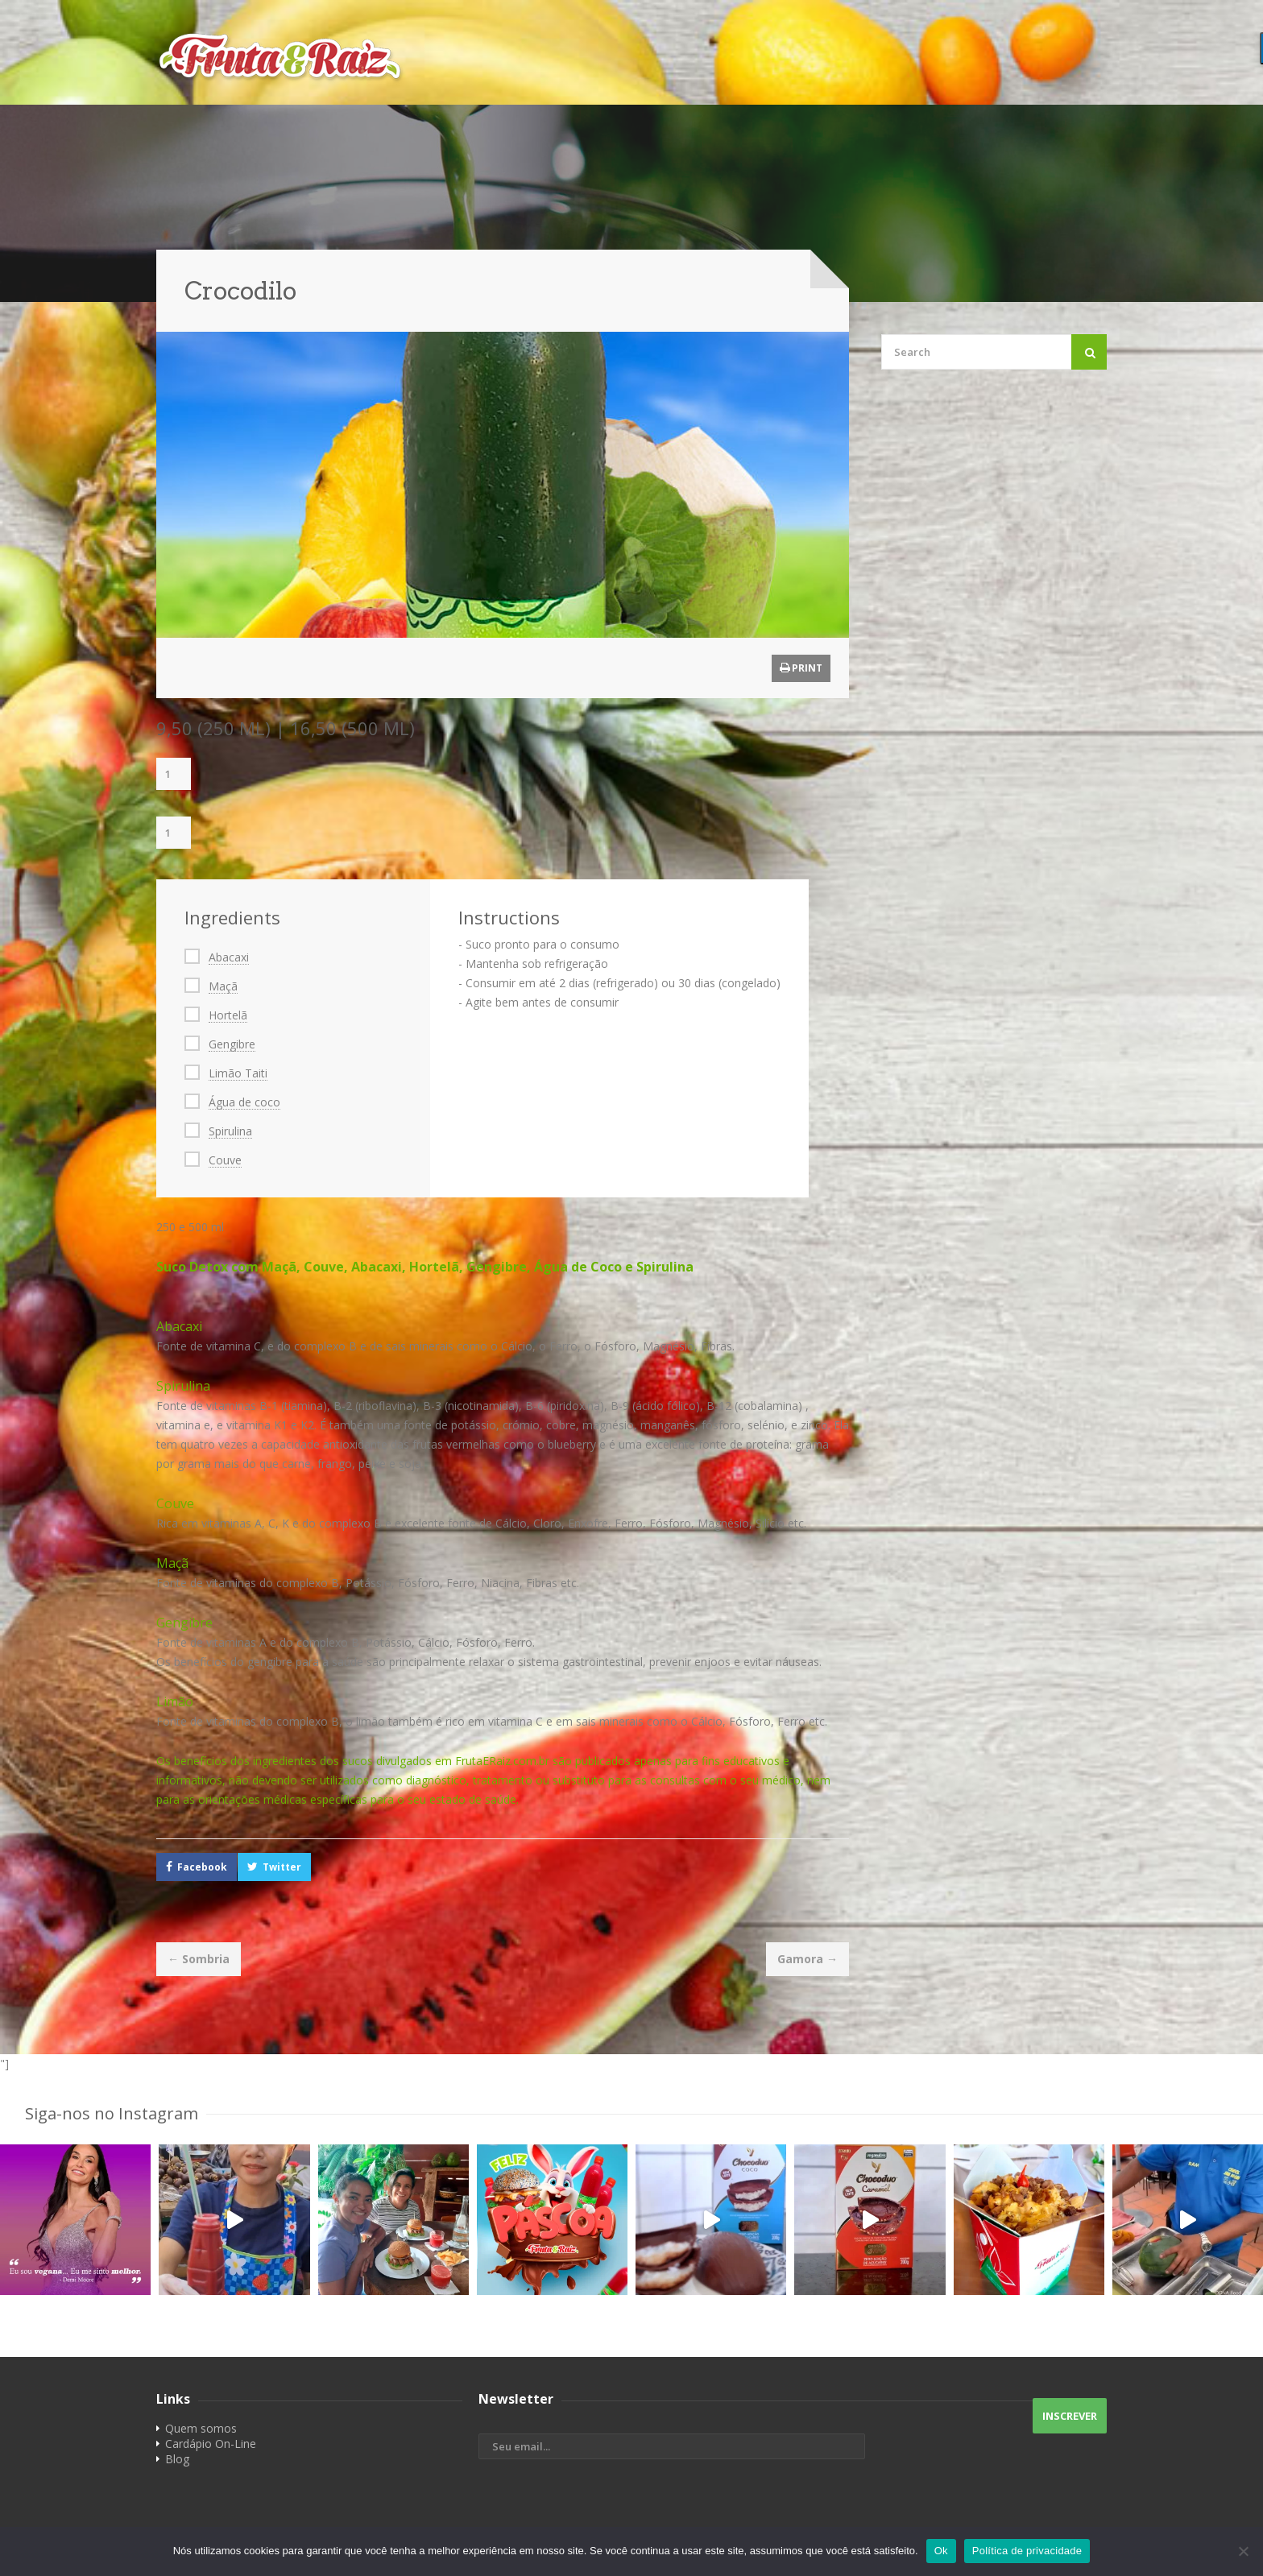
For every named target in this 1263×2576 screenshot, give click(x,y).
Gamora (807, 1958)
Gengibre (232, 1044)
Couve (225, 1160)
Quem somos (201, 2428)
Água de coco (244, 1102)
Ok (941, 2551)
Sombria (199, 1958)
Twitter (282, 1867)
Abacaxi (229, 957)
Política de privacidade (1027, 2551)
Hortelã (228, 1015)
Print (801, 668)
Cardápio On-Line (210, 2443)
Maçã (223, 986)
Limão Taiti (238, 1073)
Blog (177, 2458)
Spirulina (230, 1131)
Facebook (202, 1867)
